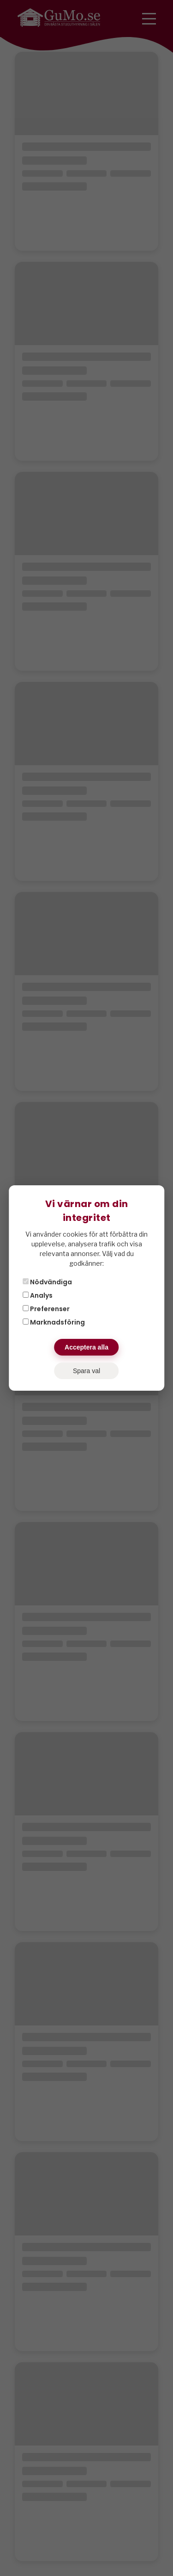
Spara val (86, 1371)
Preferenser (46, 1308)
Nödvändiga (47, 1282)
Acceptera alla (86, 1347)
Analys (38, 1295)
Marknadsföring (54, 1322)
